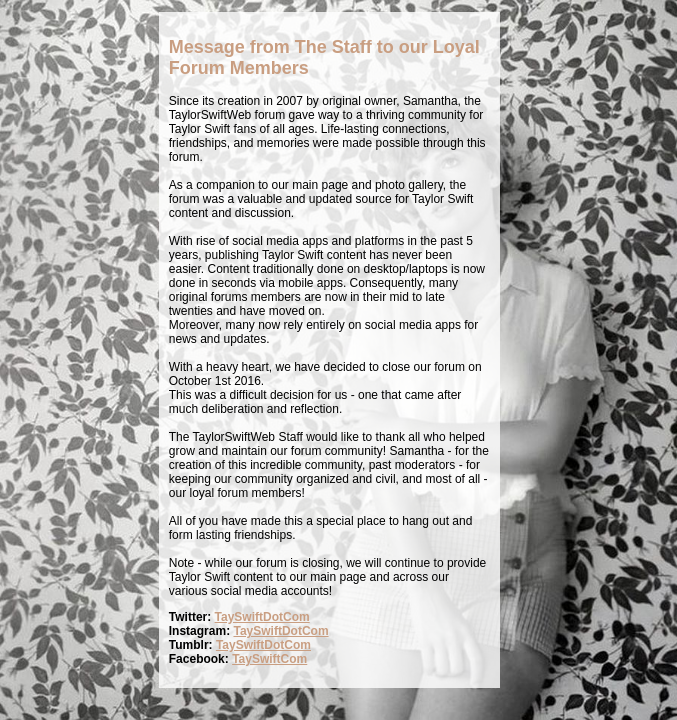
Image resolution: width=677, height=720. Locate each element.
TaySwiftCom (269, 659)
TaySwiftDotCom (262, 617)
